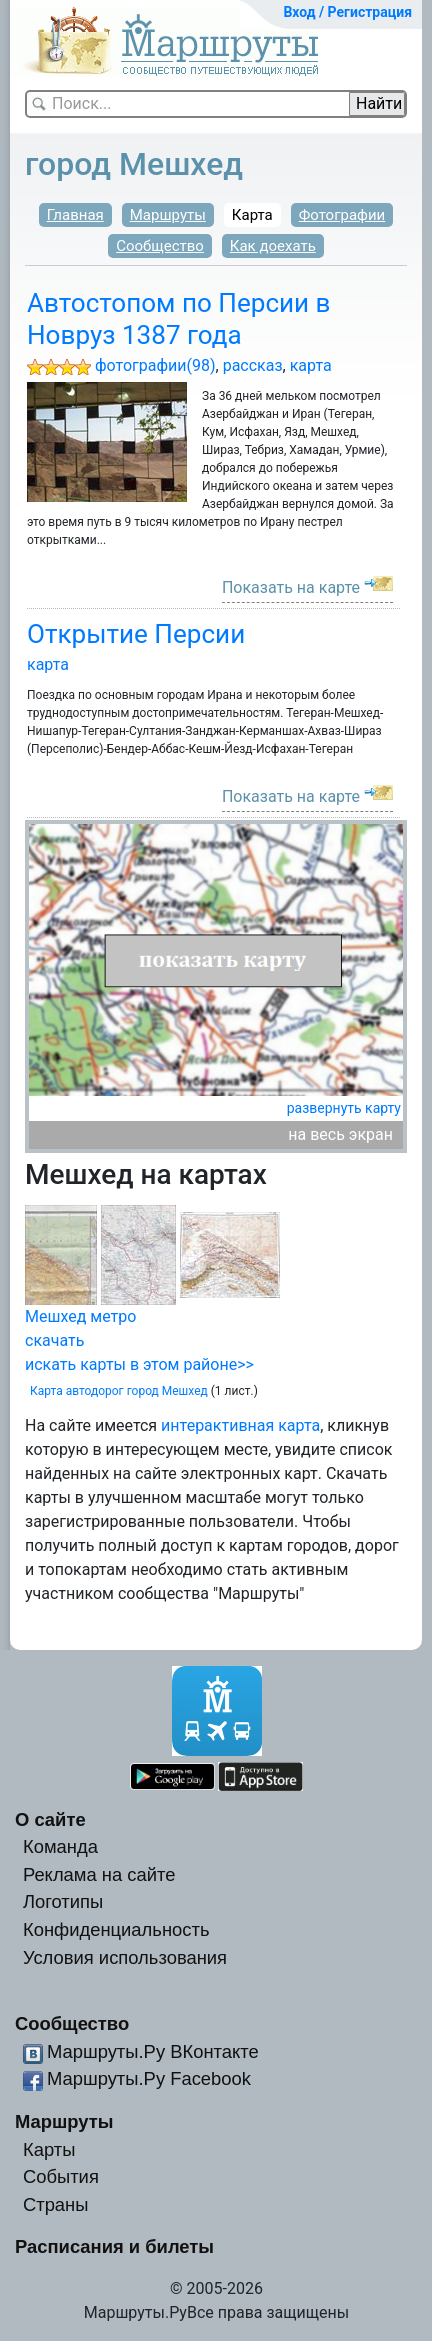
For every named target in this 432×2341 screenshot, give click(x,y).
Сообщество (160, 246)
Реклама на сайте (99, 1874)
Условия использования (125, 1957)
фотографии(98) (155, 365)
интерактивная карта (240, 1425)
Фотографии (342, 215)
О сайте (50, 1819)
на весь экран (340, 1134)
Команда (60, 1846)
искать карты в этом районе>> (139, 1364)
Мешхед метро (80, 1316)
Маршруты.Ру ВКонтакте (153, 2051)
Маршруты (168, 215)
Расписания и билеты (114, 2246)
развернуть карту (344, 1108)
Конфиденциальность (116, 1929)
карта (311, 365)
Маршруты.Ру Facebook (149, 2078)
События (61, 2176)
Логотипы (63, 1901)
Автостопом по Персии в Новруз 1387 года (179, 318)
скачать (54, 1340)
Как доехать (273, 246)
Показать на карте (291, 587)
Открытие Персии (136, 634)
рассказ (253, 365)
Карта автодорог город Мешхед (119, 1391)
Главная (75, 215)
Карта (252, 215)
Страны (56, 2204)
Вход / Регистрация (347, 12)
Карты (49, 2149)
